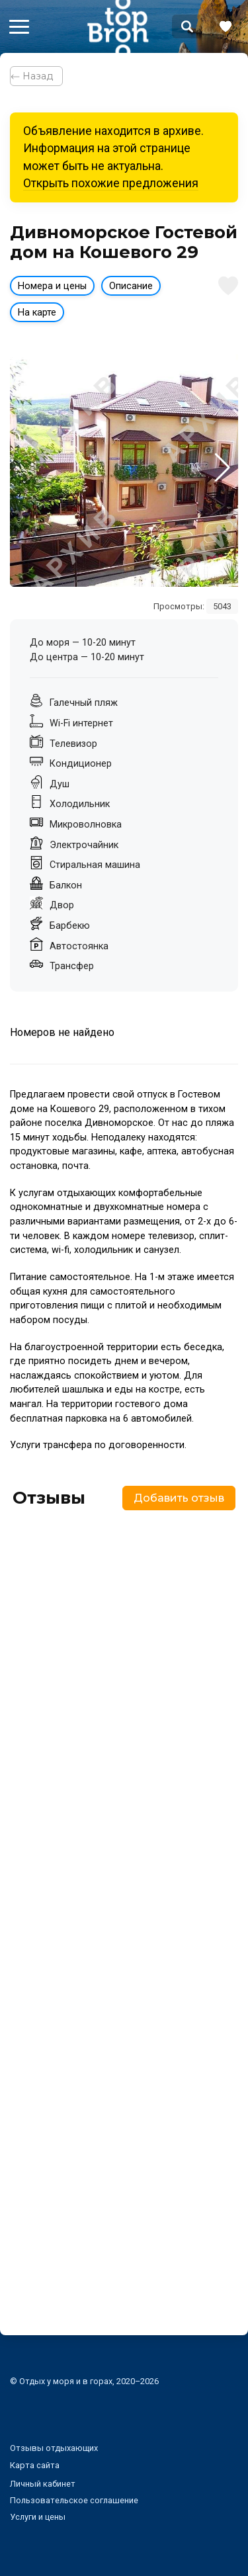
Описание (131, 286)
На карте (37, 312)
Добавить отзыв (179, 1498)
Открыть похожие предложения (110, 183)
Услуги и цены (37, 2517)
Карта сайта (35, 2465)
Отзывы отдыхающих (54, 2448)
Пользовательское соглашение (74, 2500)
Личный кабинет (42, 2484)
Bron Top (117, 26)
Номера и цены (52, 286)
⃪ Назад (36, 76)
